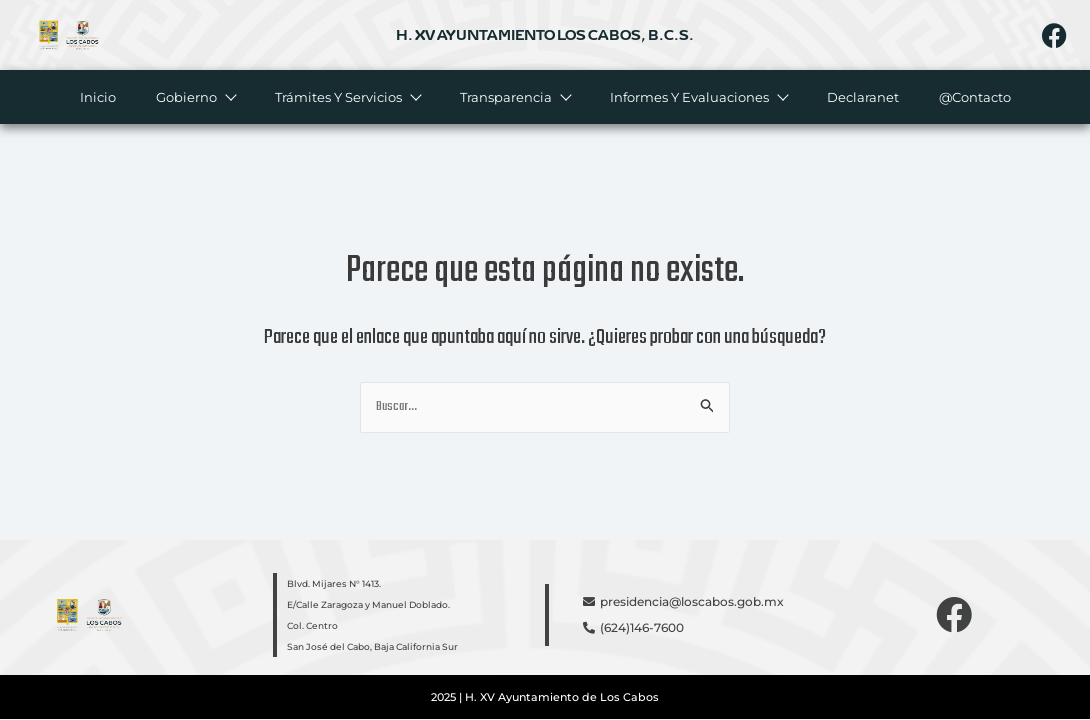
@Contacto (974, 97)
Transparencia (514, 97)
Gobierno (194, 97)
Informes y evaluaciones (697, 97)
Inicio (97, 97)
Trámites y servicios (346, 97)
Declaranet (862, 97)
